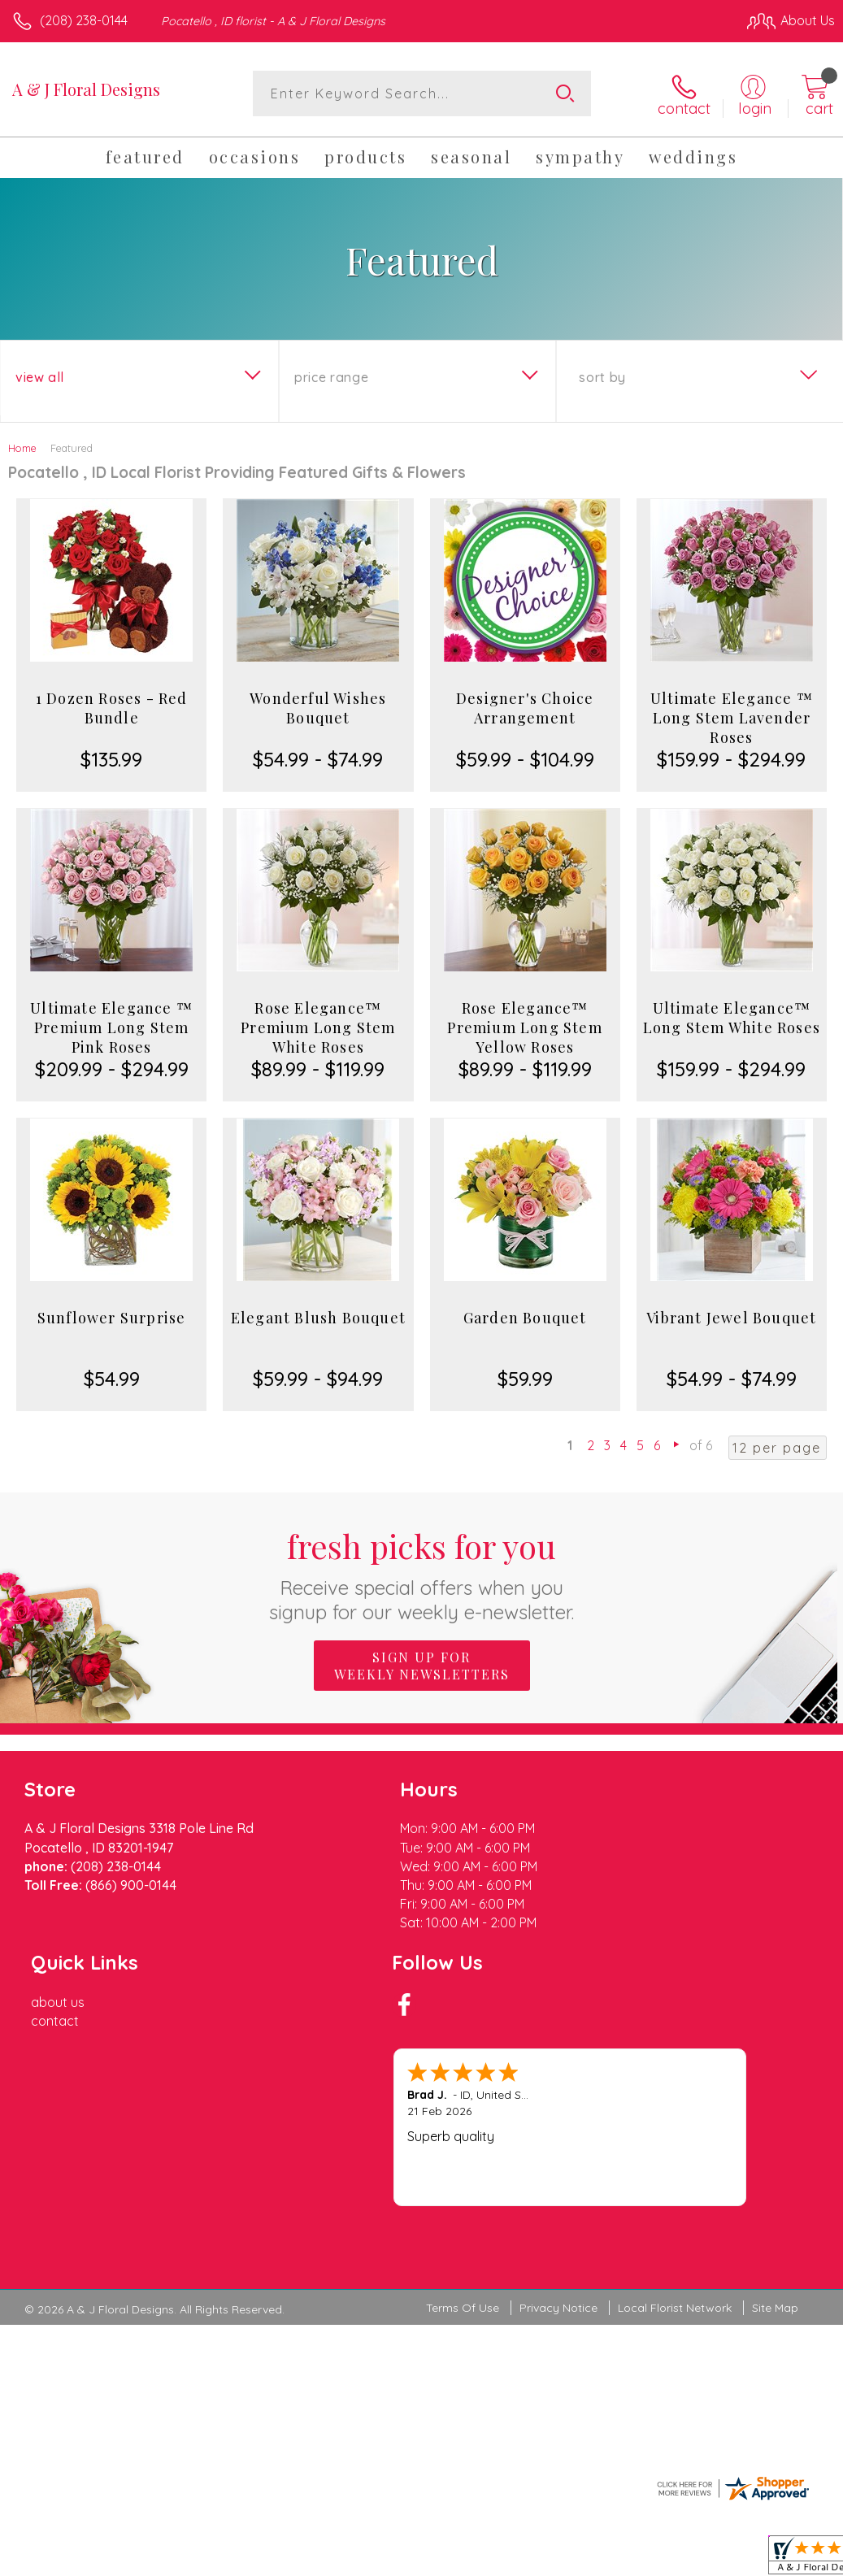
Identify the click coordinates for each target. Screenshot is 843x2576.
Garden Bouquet (525, 1317)
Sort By (602, 376)
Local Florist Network (675, 2142)
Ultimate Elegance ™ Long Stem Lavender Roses (731, 717)
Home (22, 447)
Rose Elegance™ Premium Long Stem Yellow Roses (524, 1026)
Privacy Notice (558, 2142)
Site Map (775, 2142)
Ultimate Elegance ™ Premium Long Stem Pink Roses (111, 1026)
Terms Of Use (462, 2142)
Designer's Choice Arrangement (524, 707)
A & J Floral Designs (86, 89)
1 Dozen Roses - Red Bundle (112, 707)
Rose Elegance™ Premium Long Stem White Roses (318, 1026)
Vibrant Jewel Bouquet (731, 1317)
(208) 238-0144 (84, 20)
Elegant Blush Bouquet (318, 1317)
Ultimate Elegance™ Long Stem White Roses (731, 1016)
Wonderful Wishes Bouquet (318, 707)
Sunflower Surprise (111, 1317)
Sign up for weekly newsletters (422, 1664)
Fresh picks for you (421, 1572)
